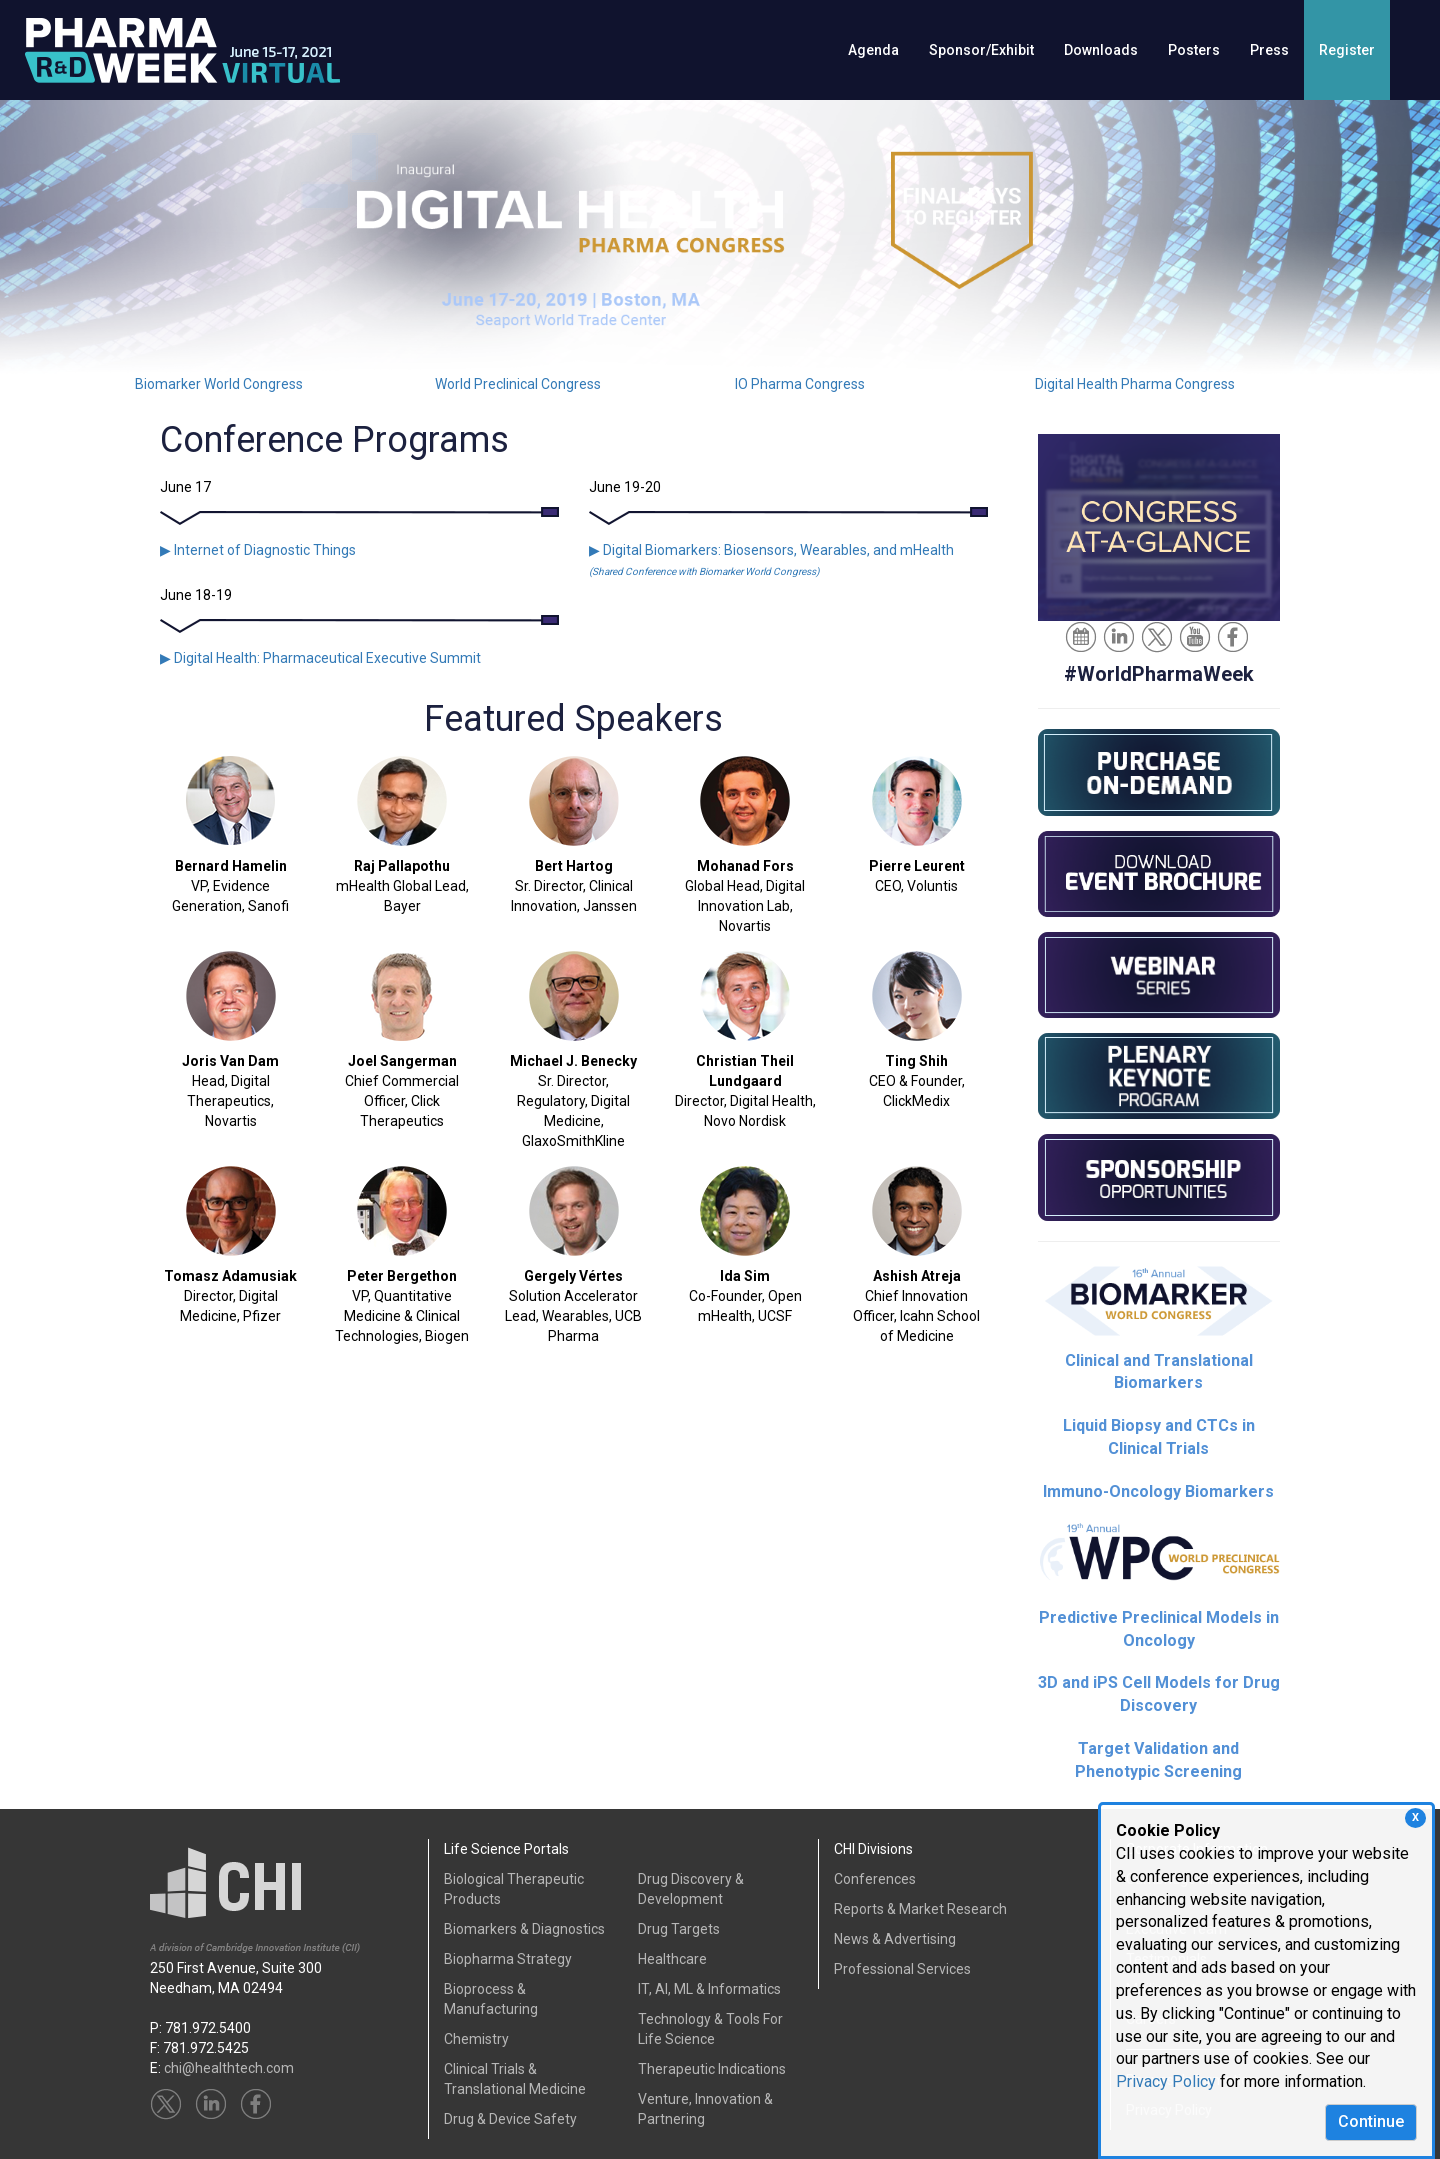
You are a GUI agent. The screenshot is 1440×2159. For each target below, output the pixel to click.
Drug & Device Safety (510, 2119)
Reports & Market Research (920, 1909)
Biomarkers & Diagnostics (524, 1929)
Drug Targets (679, 1929)
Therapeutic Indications (712, 2069)
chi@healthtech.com (229, 2068)
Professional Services (902, 1969)
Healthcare (672, 1959)
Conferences (875, 1879)
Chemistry (476, 2039)
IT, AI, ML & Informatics (709, 1989)
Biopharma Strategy (508, 1959)
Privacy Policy (1166, 2081)
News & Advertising (895, 1939)
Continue (1371, 2121)
